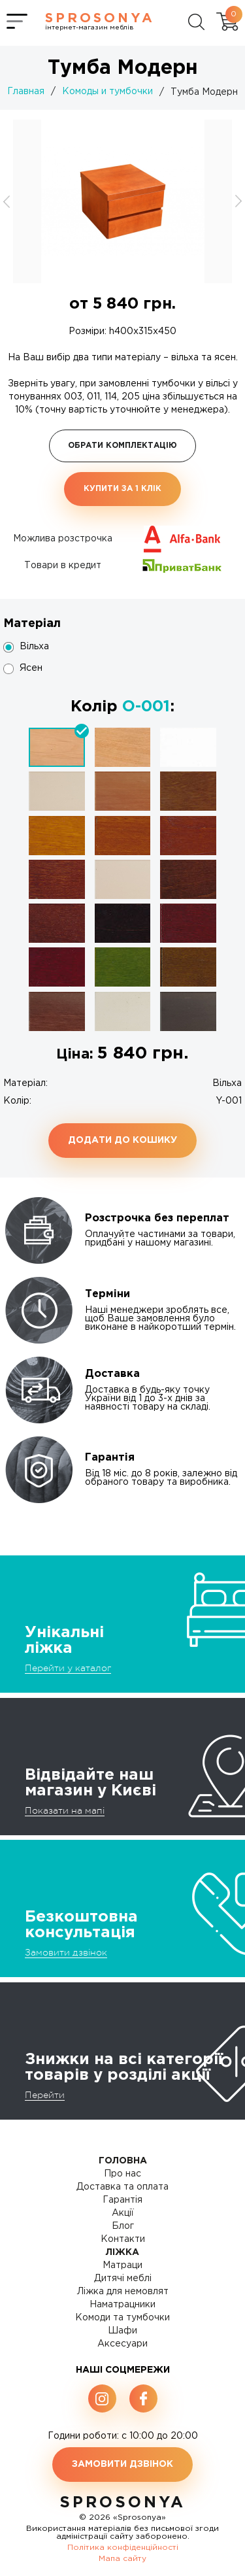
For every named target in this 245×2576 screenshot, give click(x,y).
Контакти (123, 2239)
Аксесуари (122, 2344)
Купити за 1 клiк (122, 488)
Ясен (31, 668)
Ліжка (122, 2252)
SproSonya (122, 2503)
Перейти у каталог (68, 1668)
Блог (123, 2226)
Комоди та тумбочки (122, 2318)
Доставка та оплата (122, 2187)
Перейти (45, 2095)
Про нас (122, 2174)
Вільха (34, 647)
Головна (123, 2161)
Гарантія (122, 2200)
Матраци (122, 2265)
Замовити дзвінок (66, 1952)
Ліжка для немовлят (123, 2292)
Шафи (122, 2331)
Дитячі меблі (123, 2278)
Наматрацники (122, 2305)
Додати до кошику (122, 1140)
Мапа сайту (122, 2558)
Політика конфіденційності (122, 2547)
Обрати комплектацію (122, 445)
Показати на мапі (65, 1810)
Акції (123, 2213)
